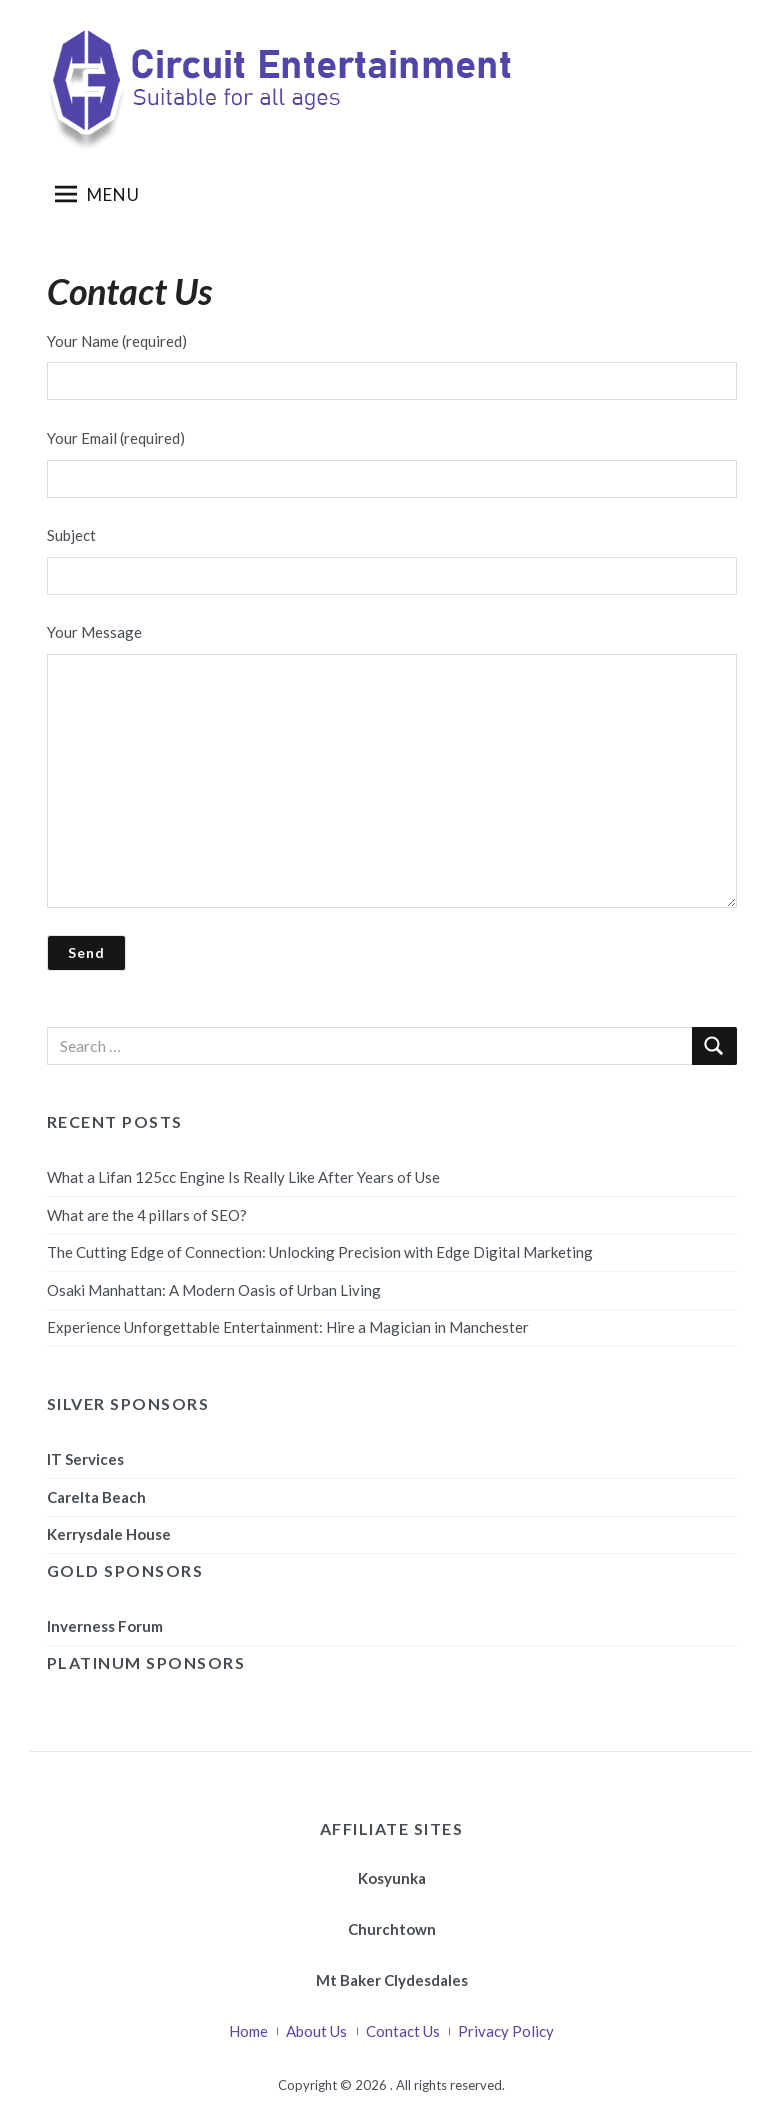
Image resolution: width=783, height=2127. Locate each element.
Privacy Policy (506, 2031)
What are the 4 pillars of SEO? (147, 1215)
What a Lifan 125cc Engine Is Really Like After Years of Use (243, 1177)
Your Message (392, 765)
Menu (97, 194)
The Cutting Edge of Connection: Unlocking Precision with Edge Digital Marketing (320, 1252)
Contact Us (403, 2031)
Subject (392, 560)
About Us (316, 2031)
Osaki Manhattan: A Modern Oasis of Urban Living (214, 1290)
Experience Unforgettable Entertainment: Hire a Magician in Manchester (288, 1327)
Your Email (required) (392, 463)
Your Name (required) (392, 366)
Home (248, 2031)
